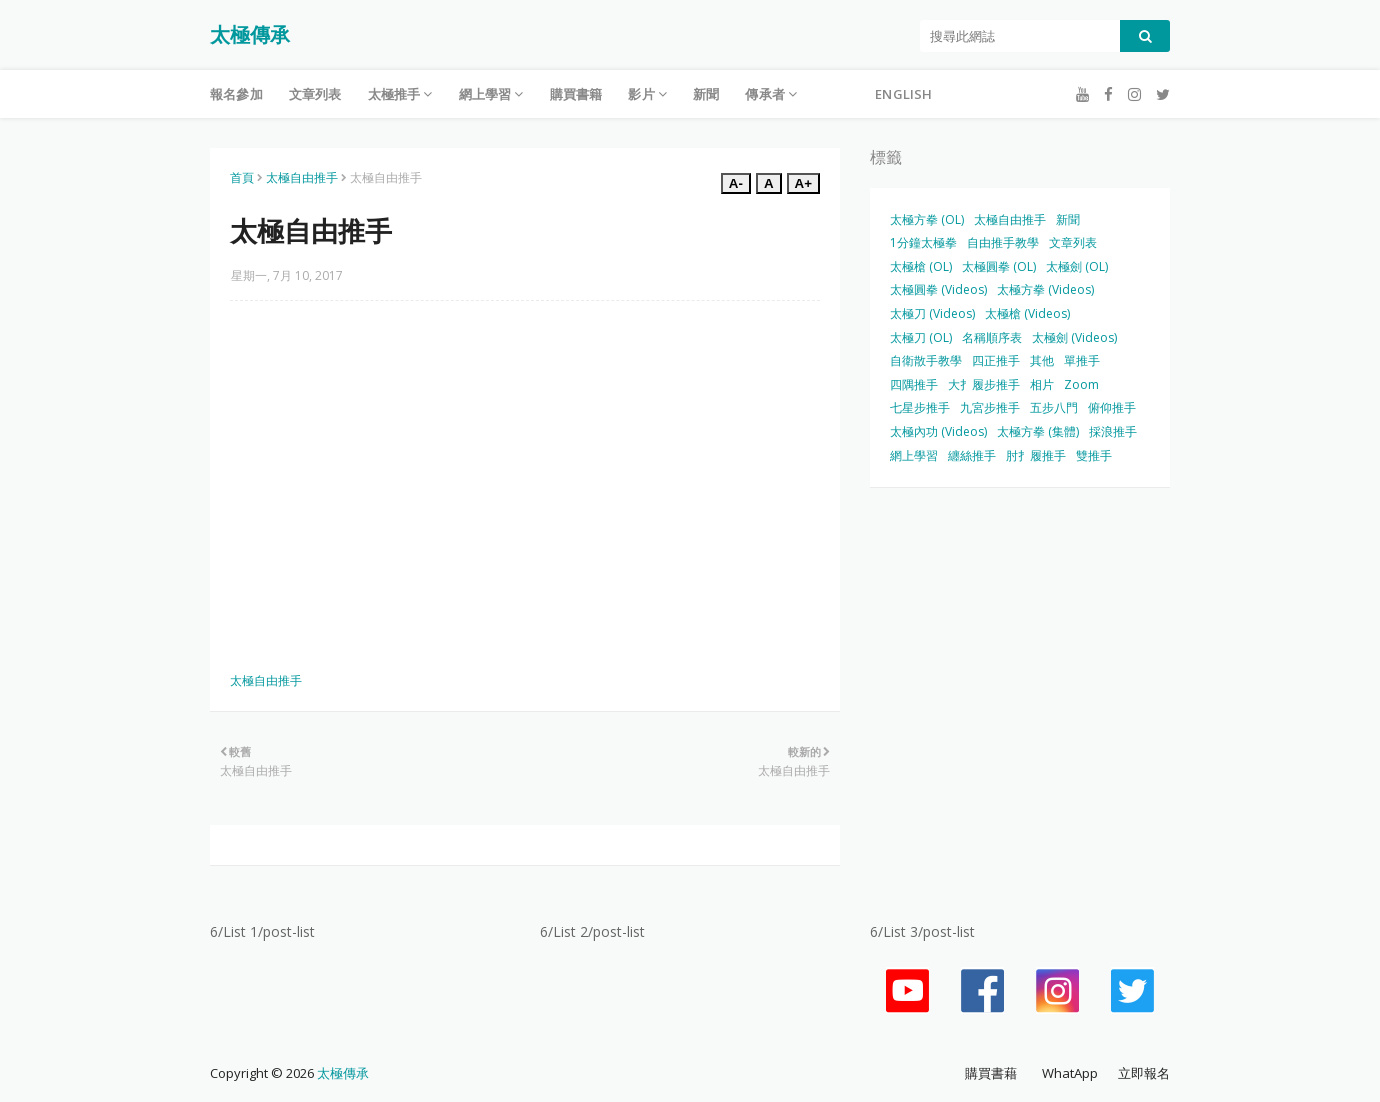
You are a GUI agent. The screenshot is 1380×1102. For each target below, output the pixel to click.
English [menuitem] (903, 94)
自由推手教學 (1003, 242)
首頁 (242, 177)
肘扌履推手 (1036, 455)
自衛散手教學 (926, 360)
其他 (1042, 360)
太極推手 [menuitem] (394, 94)
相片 (1042, 384)
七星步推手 (920, 407)
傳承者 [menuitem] (765, 94)
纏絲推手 (972, 455)
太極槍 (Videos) (1027, 313)
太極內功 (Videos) (938, 431)
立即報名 (1144, 1073)
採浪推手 (1113, 431)
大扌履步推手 (984, 384)
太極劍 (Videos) (1074, 337)
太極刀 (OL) (921, 337)
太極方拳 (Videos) (1045, 289)
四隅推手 (914, 384)
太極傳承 (250, 34)
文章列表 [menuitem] (315, 94)
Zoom (1081, 384)
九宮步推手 (990, 407)
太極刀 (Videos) (932, 313)
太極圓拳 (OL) (999, 266)
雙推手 (1094, 455)
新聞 (1068, 219)
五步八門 (1054, 407)
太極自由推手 (302, 177)
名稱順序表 (992, 337)
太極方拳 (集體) (1038, 431)
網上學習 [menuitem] (485, 94)
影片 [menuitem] (641, 94)
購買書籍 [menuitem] (576, 94)
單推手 (1082, 360)
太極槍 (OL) (921, 266)
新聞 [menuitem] (706, 94)
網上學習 (914, 455)
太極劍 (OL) (1077, 266)
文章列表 (1073, 242)
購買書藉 (991, 1073)
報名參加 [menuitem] (236, 94)
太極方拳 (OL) (927, 219)
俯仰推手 (1112, 407)
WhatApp (1070, 1073)
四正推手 (996, 360)
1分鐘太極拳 (923, 242)
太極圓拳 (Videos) (938, 289)
